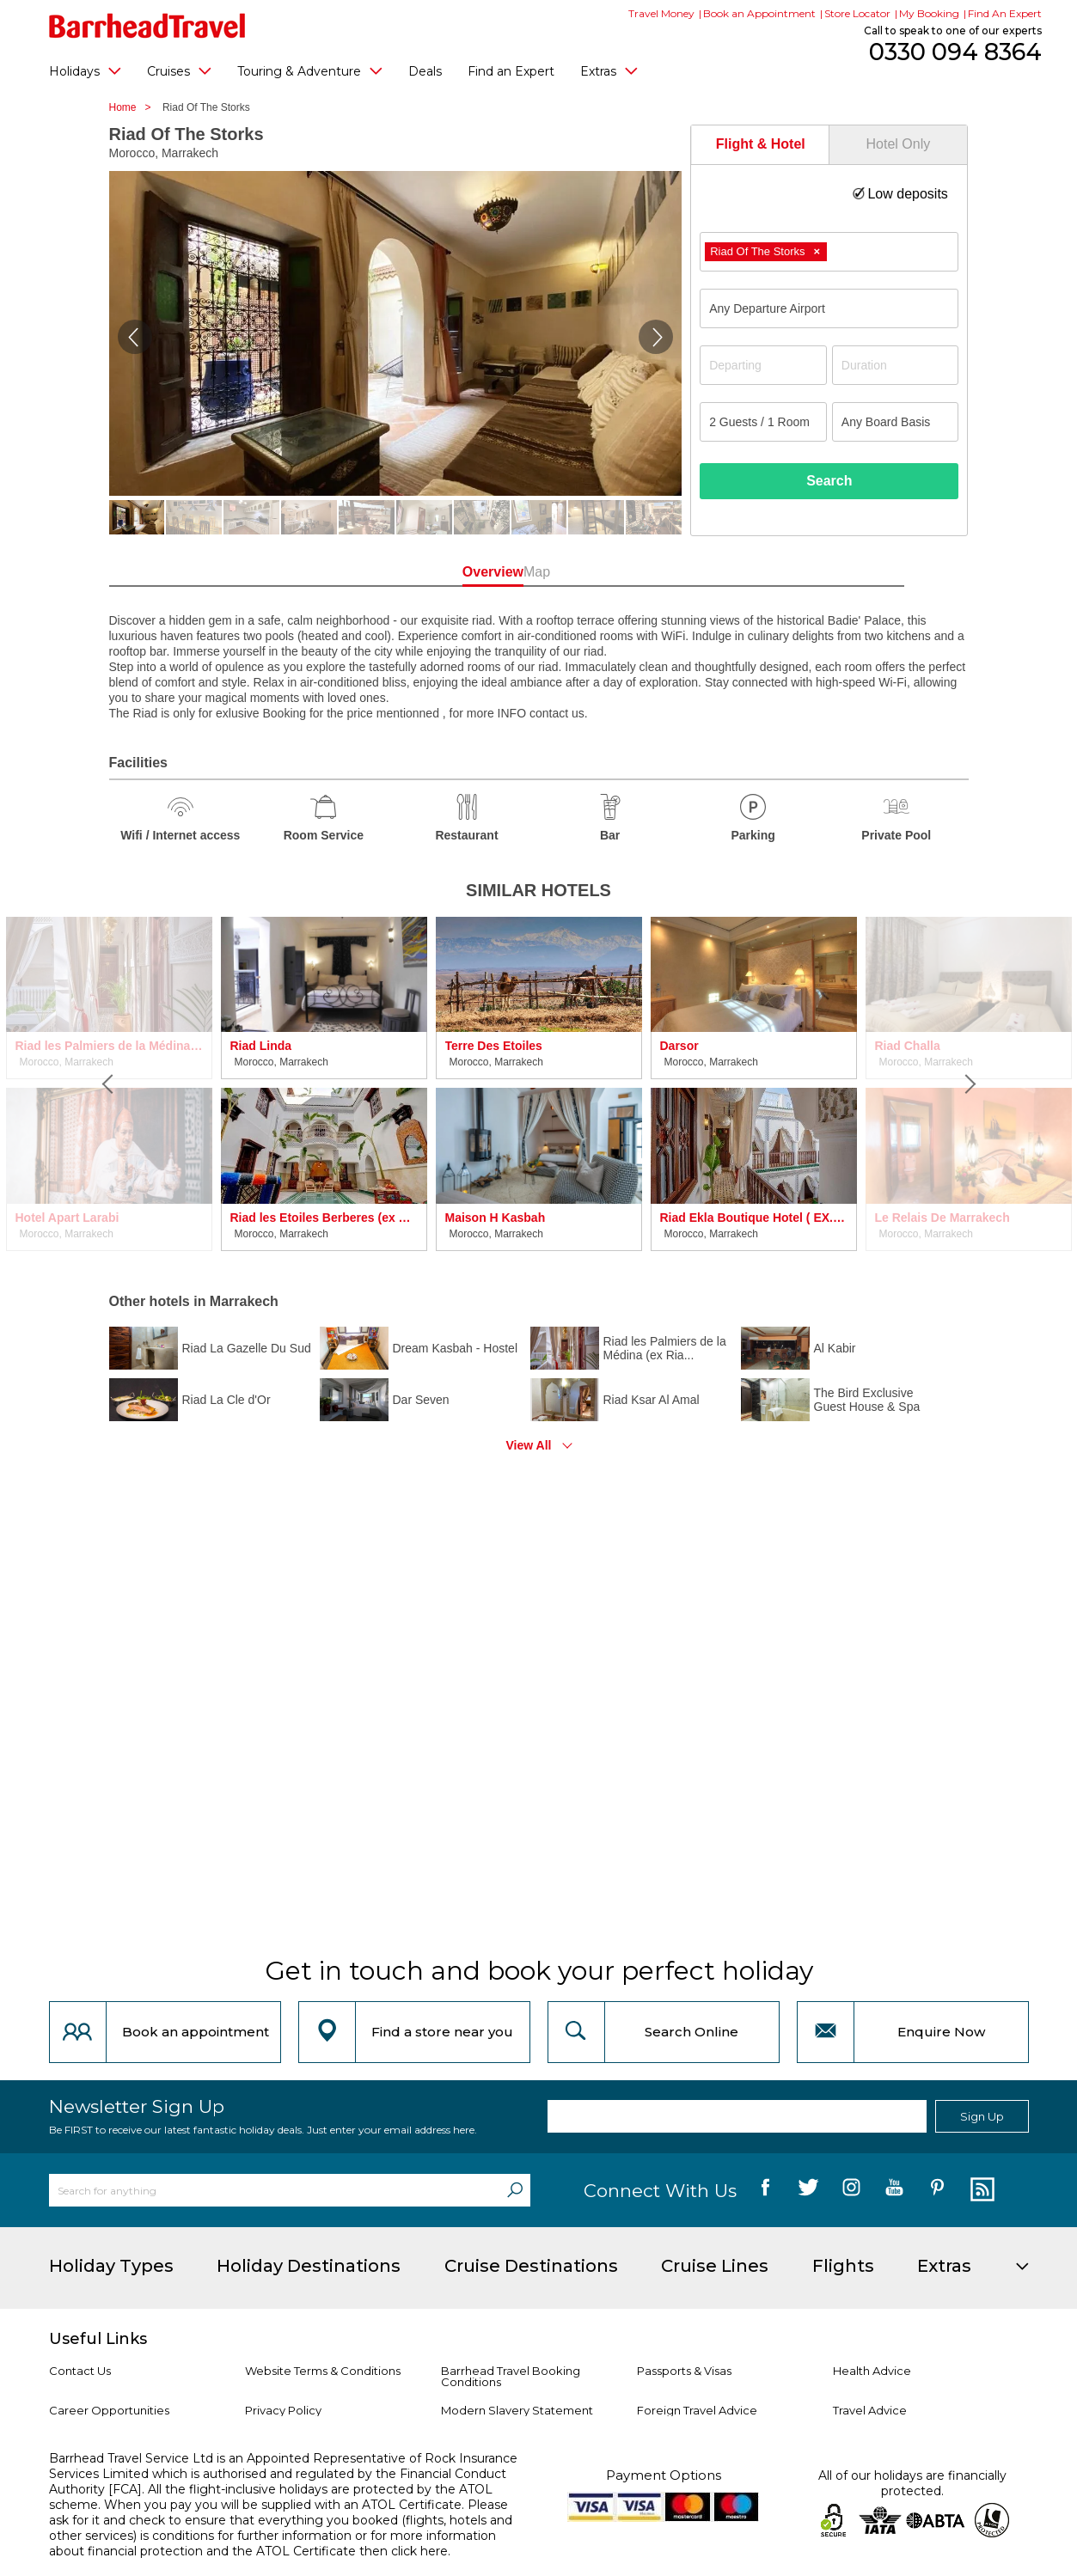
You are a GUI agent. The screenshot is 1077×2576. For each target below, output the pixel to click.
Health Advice (872, 2371)
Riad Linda (261, 1046)
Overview (461, 572)
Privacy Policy (283, 2410)
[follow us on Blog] (980, 2190)
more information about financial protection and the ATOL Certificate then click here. (272, 2543)
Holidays (85, 70)
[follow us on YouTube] (894, 2190)
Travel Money (661, 13)
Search (829, 480)
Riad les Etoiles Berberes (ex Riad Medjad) (324, 1217)
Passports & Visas (684, 2371)
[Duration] (895, 365)
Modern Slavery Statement (517, 2410)
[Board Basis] (895, 422)
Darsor (679, 1046)
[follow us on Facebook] (765, 2190)
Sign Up (982, 2116)
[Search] (514, 2190)
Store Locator (857, 13)
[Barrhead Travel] (147, 26)
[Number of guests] (763, 422)
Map (616, 572)
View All (529, 1445)
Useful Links (98, 2338)
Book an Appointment (759, 13)
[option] (324, 1084)
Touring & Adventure (309, 70)
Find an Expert (511, 71)
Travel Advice (870, 2410)
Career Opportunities (109, 2410)
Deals (425, 71)
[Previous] (109, 1084)
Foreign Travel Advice (697, 2410)
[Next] (968, 1084)
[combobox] (829, 252)
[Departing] (763, 365)
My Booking (929, 13)
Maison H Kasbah (495, 1217)
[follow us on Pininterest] (937, 2190)
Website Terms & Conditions (323, 2371)
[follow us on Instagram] (851, 2190)
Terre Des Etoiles (493, 1046)
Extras (609, 70)
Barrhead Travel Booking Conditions (510, 2376)
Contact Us (80, 2371)
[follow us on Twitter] (808, 2190)
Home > (134, 107)
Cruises (179, 70)
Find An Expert (1005, 13)
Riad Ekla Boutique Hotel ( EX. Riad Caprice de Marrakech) (754, 1217)
